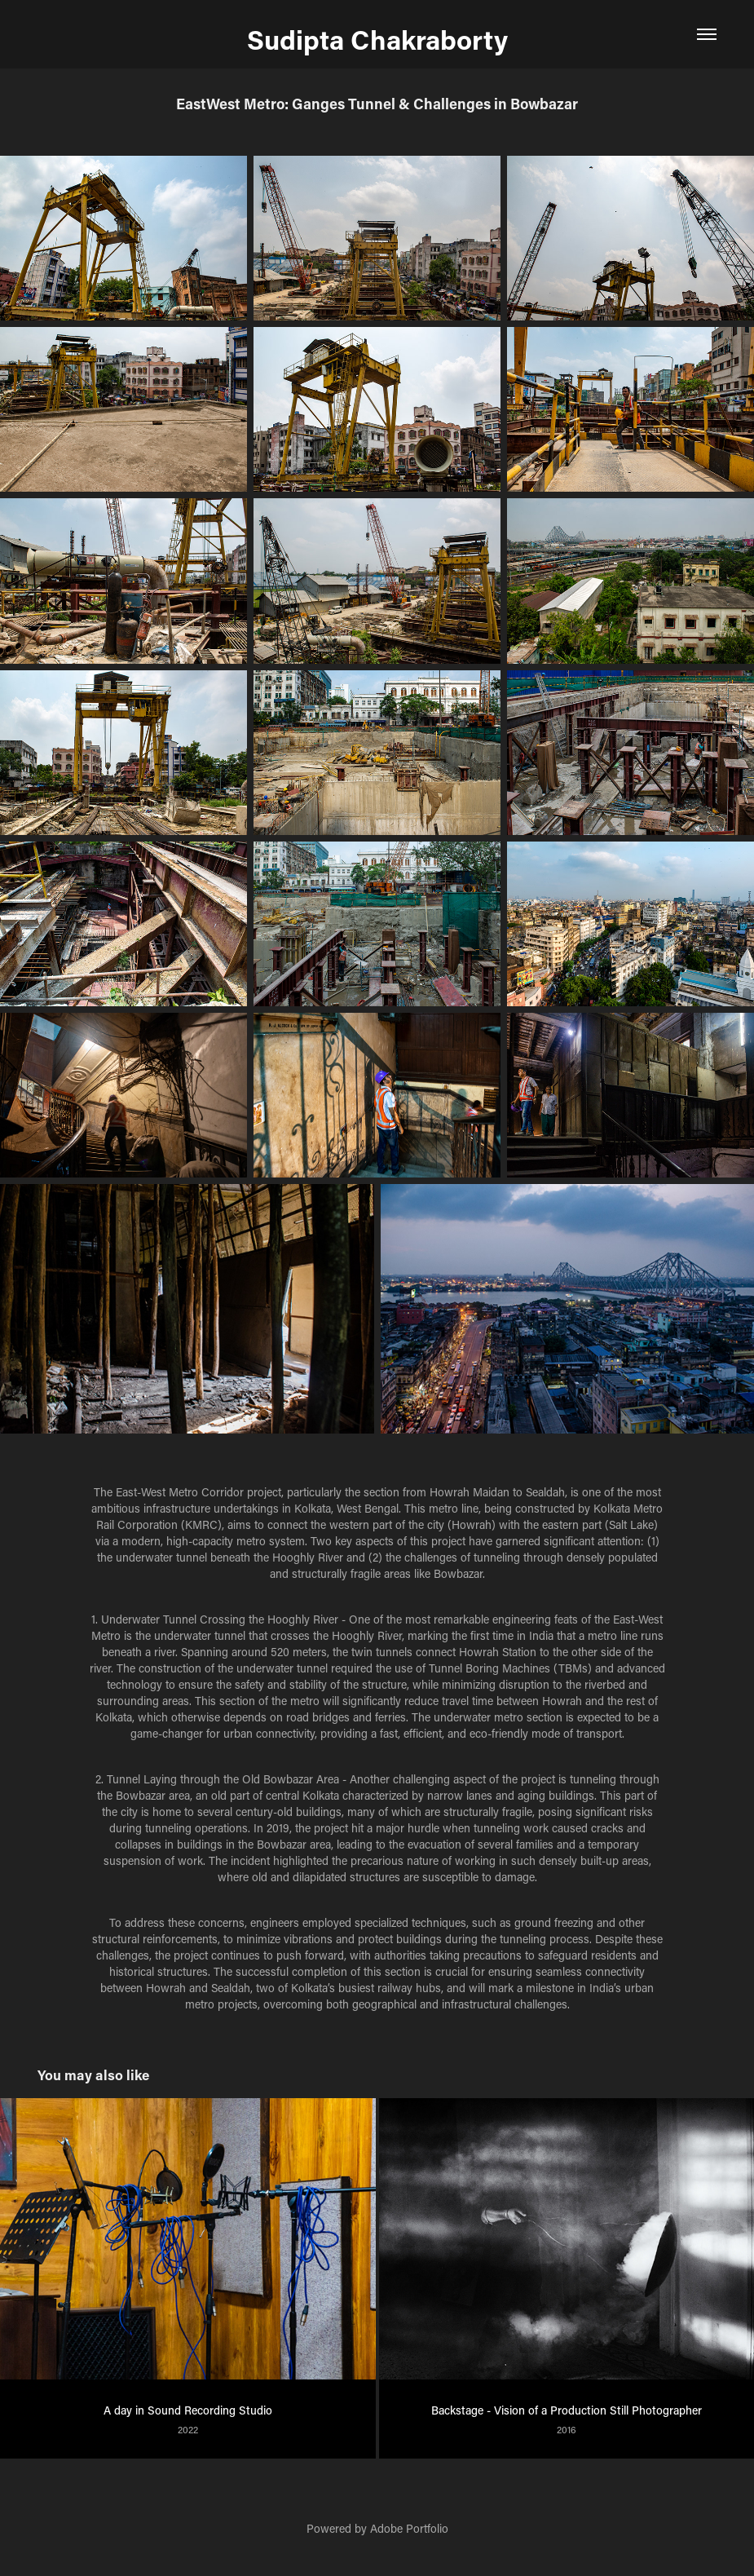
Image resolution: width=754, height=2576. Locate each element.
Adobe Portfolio (409, 2528)
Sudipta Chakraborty (377, 39)
